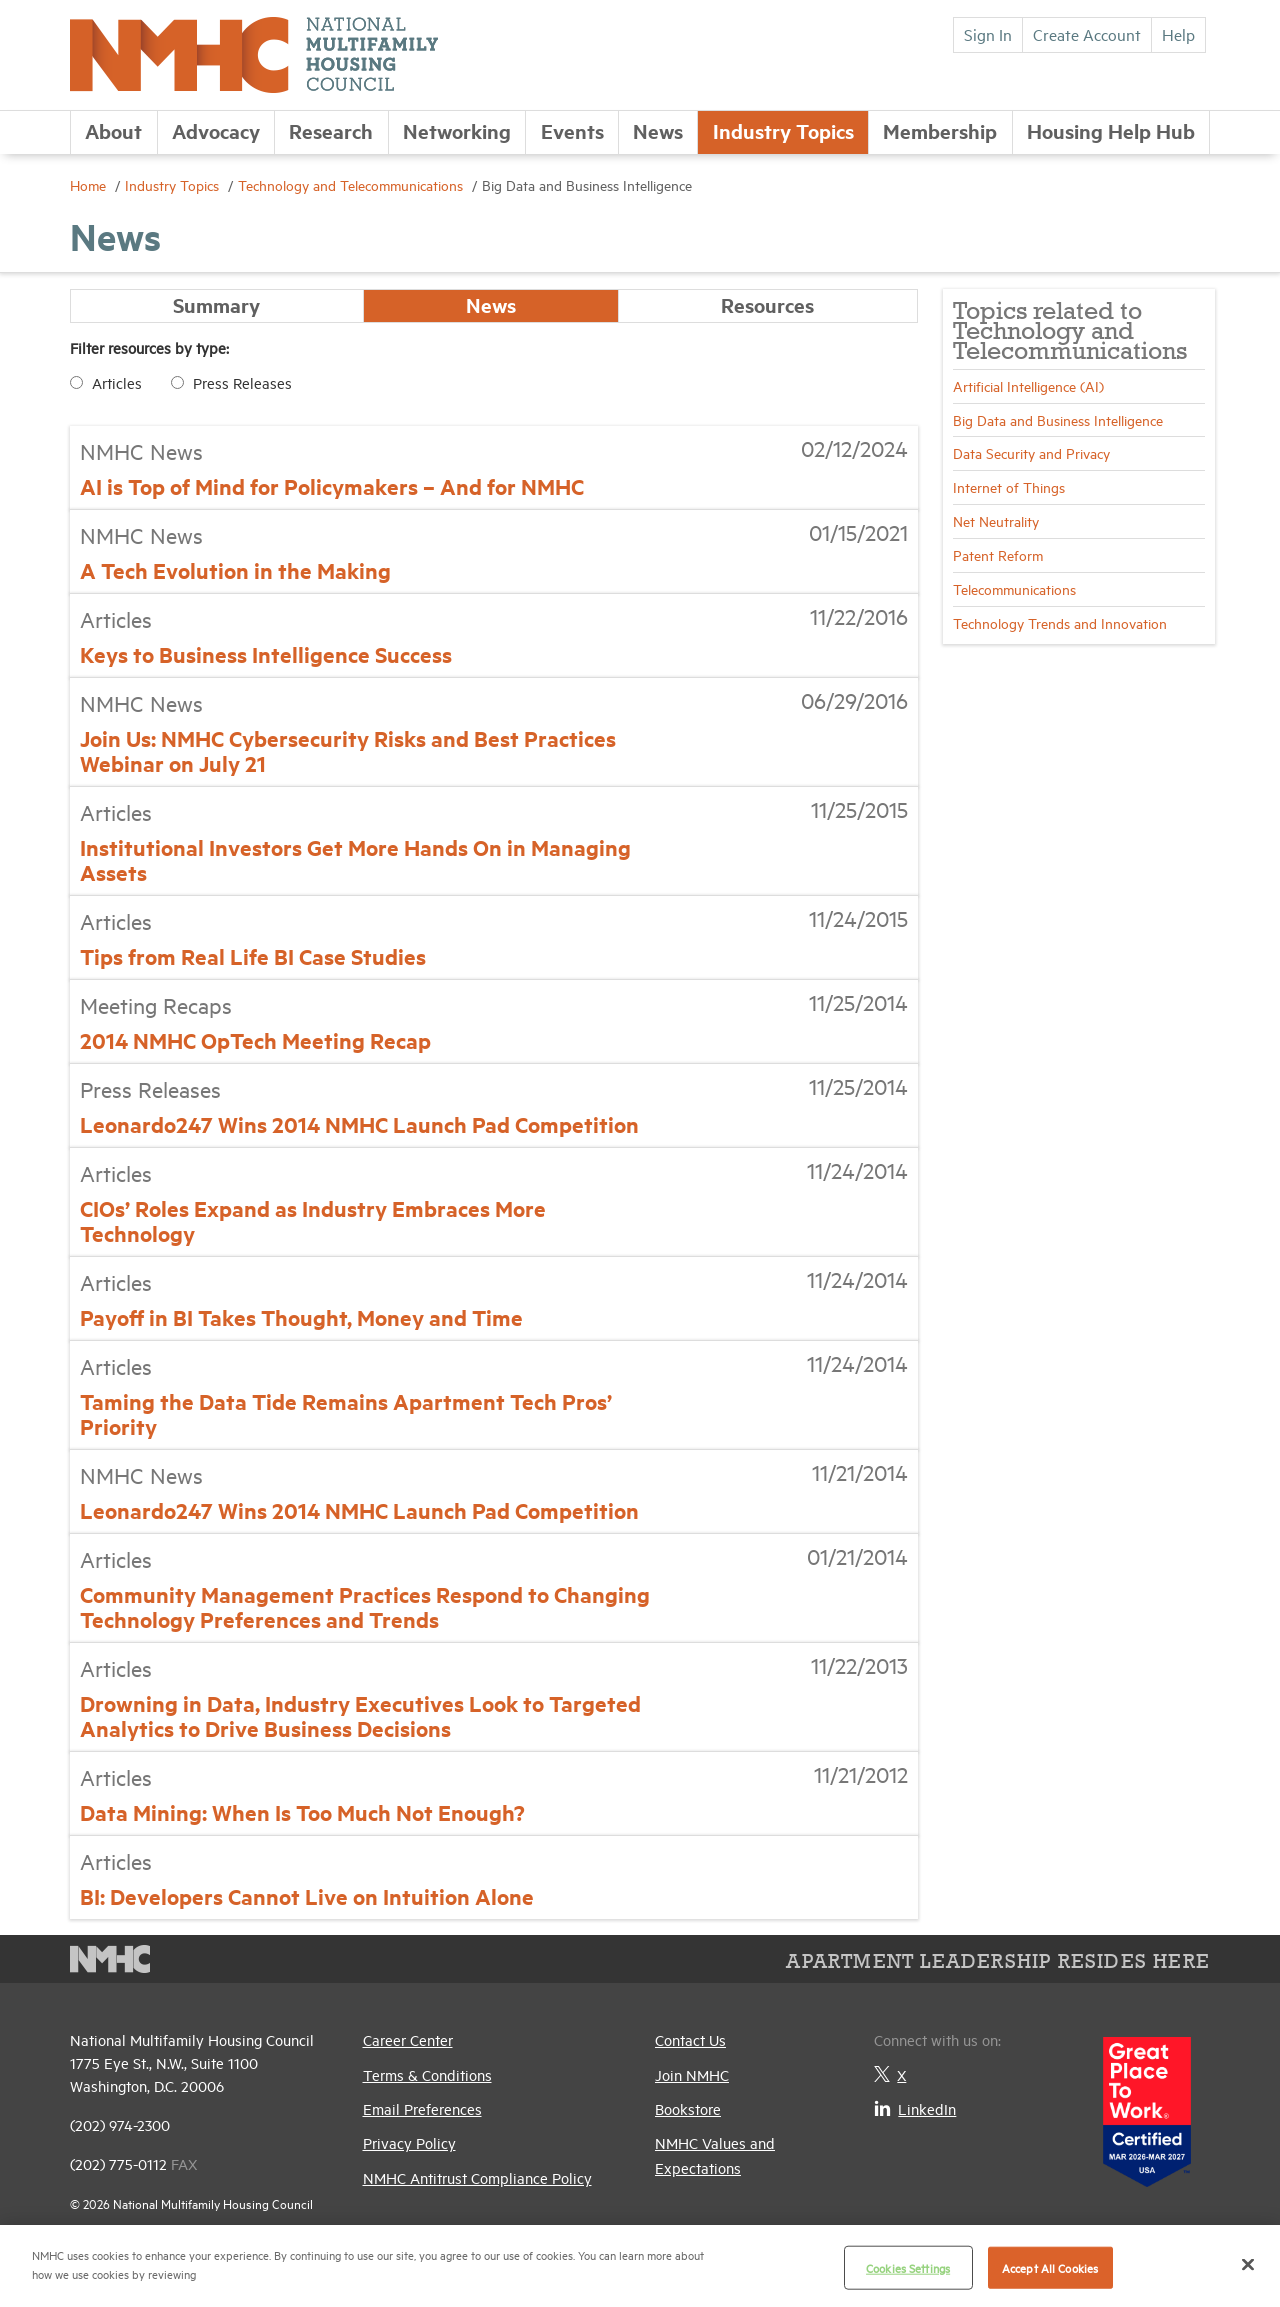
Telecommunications (1014, 588)
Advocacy (216, 130)
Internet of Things (1009, 486)
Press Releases (242, 383)
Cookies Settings (908, 2267)
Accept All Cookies (1050, 2267)
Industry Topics (783, 130)
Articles (117, 383)
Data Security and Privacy (1031, 452)
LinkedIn (915, 2108)
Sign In (988, 34)
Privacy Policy (409, 2143)
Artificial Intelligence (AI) (1028, 385)
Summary (216, 305)
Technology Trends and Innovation (1060, 622)
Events (572, 130)
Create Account (1087, 34)
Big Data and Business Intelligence (1058, 419)
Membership (940, 130)
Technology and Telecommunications (352, 184)
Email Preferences (422, 2108)
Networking (457, 130)
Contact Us (690, 2040)
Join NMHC (692, 2074)
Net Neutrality (996, 520)
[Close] (1248, 2264)
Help (1178, 34)
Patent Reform (998, 554)
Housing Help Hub (1111, 130)
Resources (767, 305)
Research (331, 130)
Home (90, 184)
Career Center (408, 2040)
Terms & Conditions (427, 2074)
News (658, 130)
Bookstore (688, 2108)
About (113, 130)
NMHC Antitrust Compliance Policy (477, 2177)
